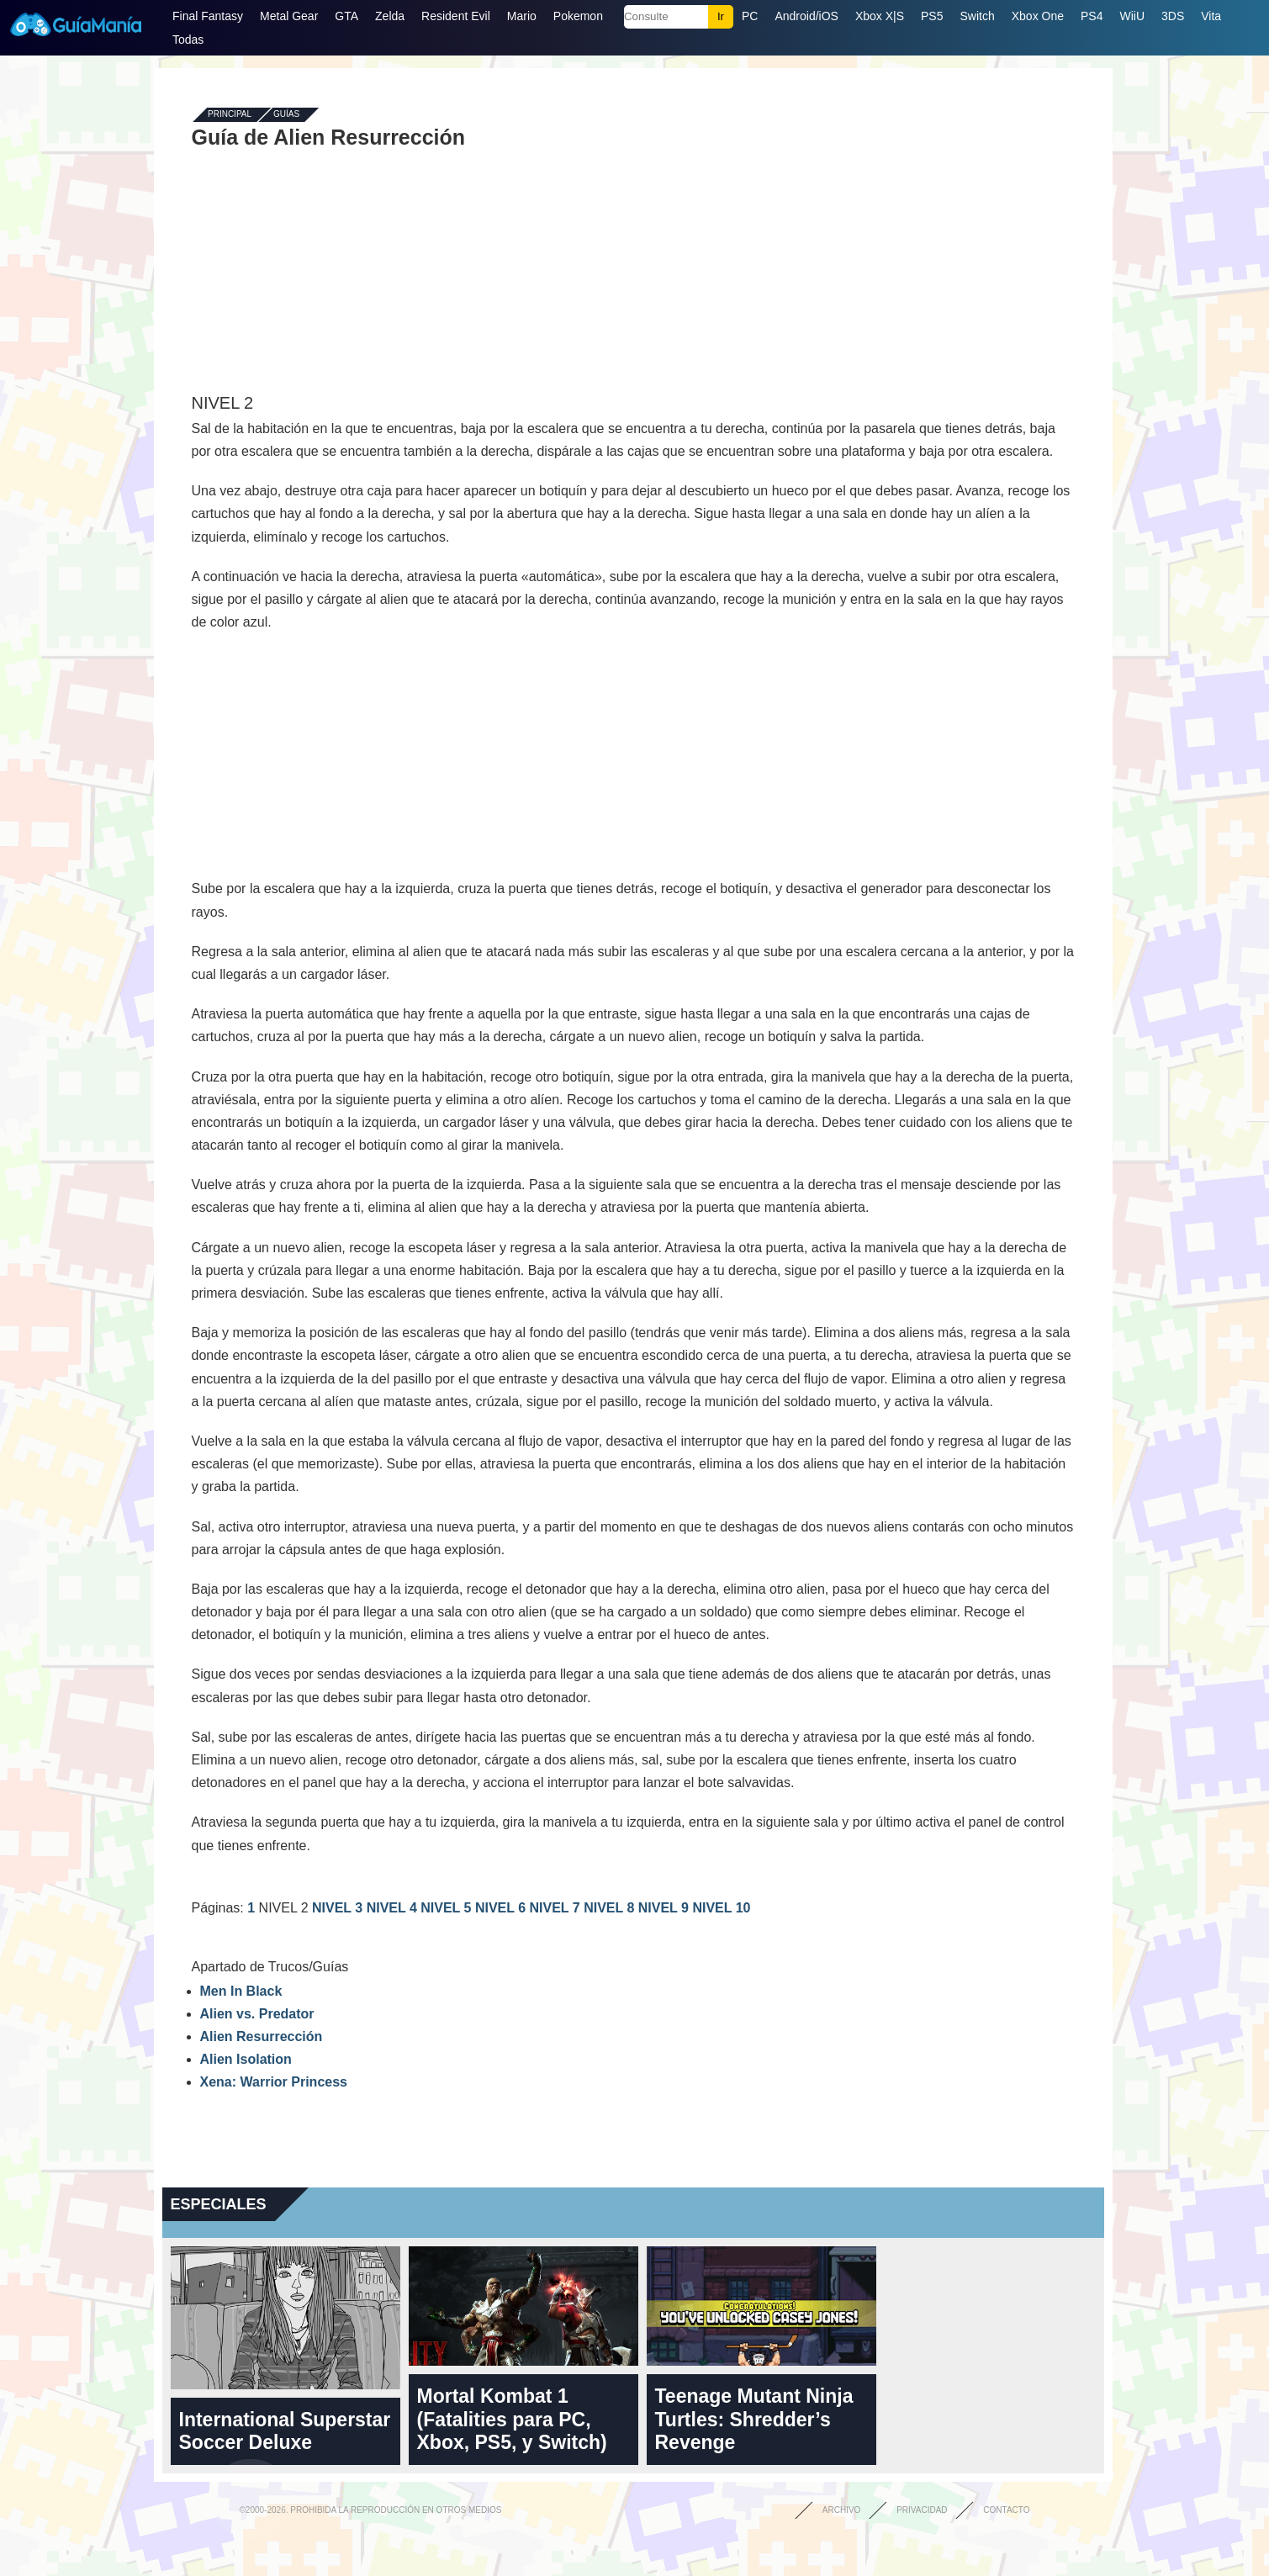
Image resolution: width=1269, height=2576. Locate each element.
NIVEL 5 (447, 1908)
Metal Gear (289, 16)
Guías (286, 115)
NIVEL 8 (611, 1908)
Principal (229, 115)
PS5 (932, 16)
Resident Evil (455, 16)
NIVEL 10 (721, 1908)
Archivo (841, 2510)
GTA (346, 16)
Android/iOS (806, 16)
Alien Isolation (246, 2059)
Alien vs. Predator (257, 2014)
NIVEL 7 (557, 1908)
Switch (977, 16)
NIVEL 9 (665, 1908)
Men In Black (241, 1991)
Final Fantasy (207, 16)
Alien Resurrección (261, 2036)
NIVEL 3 (339, 1908)
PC (750, 16)
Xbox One (1038, 16)
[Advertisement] (633, 271)
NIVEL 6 (502, 1908)
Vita (1211, 16)
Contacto (1006, 2510)
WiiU (1132, 16)
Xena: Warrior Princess (273, 2082)
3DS (1172, 16)
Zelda (389, 16)
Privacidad (921, 2510)
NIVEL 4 (394, 1908)
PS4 (1091, 16)
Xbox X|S (879, 16)
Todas (188, 39)
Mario (522, 16)
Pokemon (578, 16)
